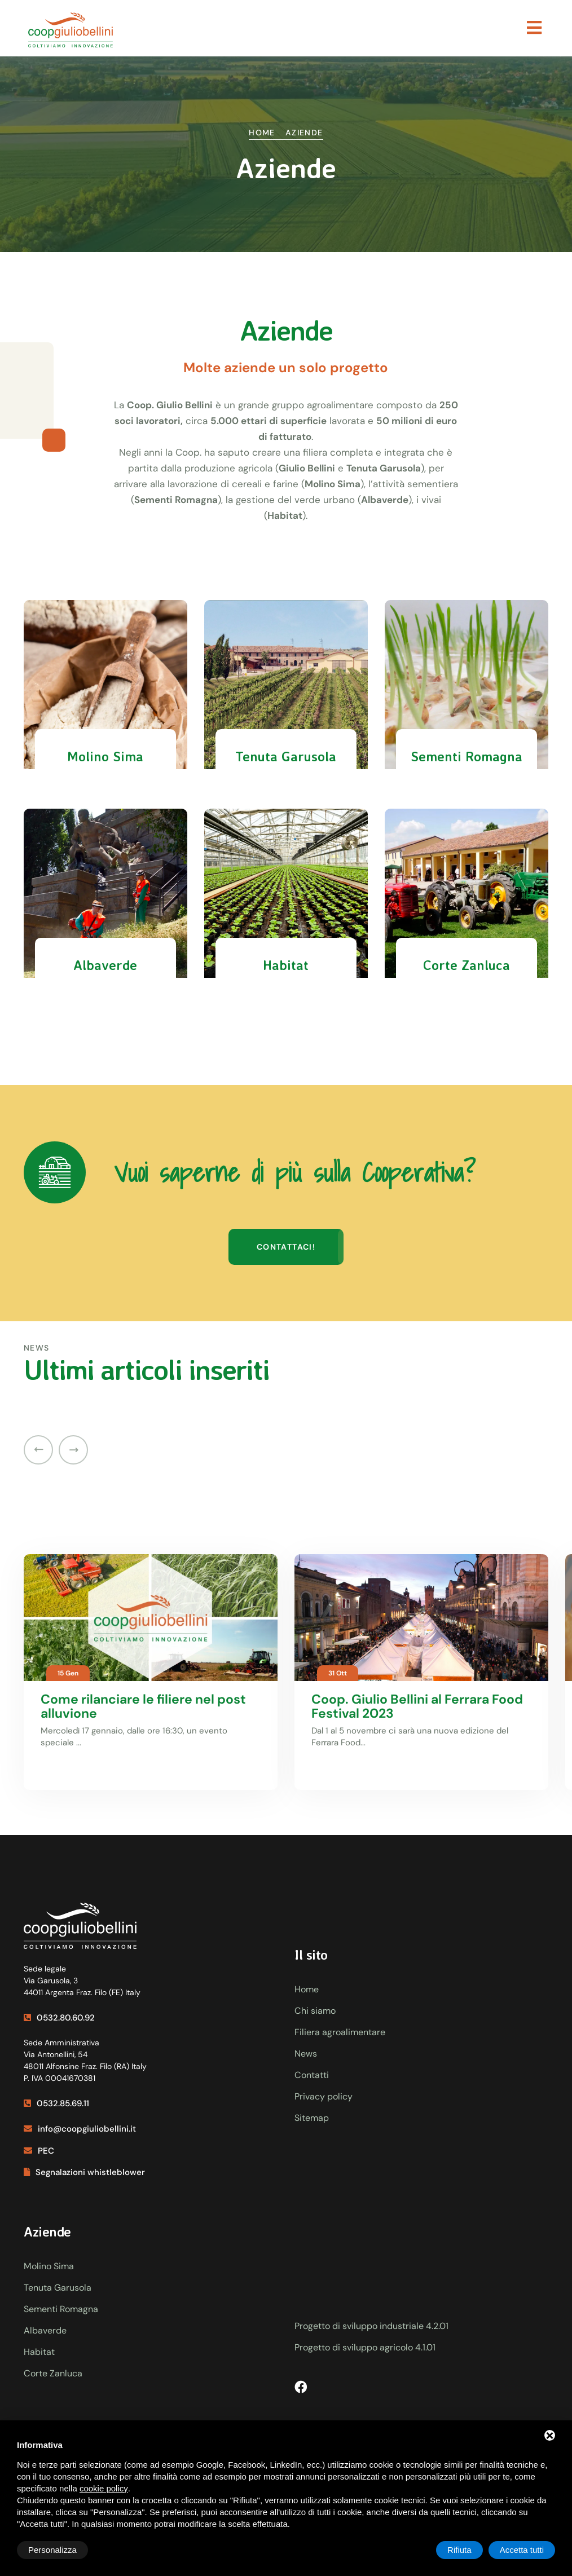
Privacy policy (323, 2096)
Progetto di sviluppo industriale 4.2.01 (371, 2326)
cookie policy (104, 2488)
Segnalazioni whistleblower (84, 2172)
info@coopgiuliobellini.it (80, 2128)
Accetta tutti (522, 2550)
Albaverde (45, 2330)
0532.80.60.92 (59, 2017)
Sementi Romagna (61, 2309)
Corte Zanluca (53, 2373)
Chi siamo (315, 2011)
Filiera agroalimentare (339, 2032)
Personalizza (52, 2550)
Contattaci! (286, 1247)
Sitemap (311, 2118)
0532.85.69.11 (56, 2103)
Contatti (311, 2075)
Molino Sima (49, 2266)
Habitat (39, 2352)
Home (262, 132)
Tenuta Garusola (57, 2287)
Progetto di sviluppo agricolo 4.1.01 (364, 2347)
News (305, 2053)
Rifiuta (459, 2550)
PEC (39, 2150)
